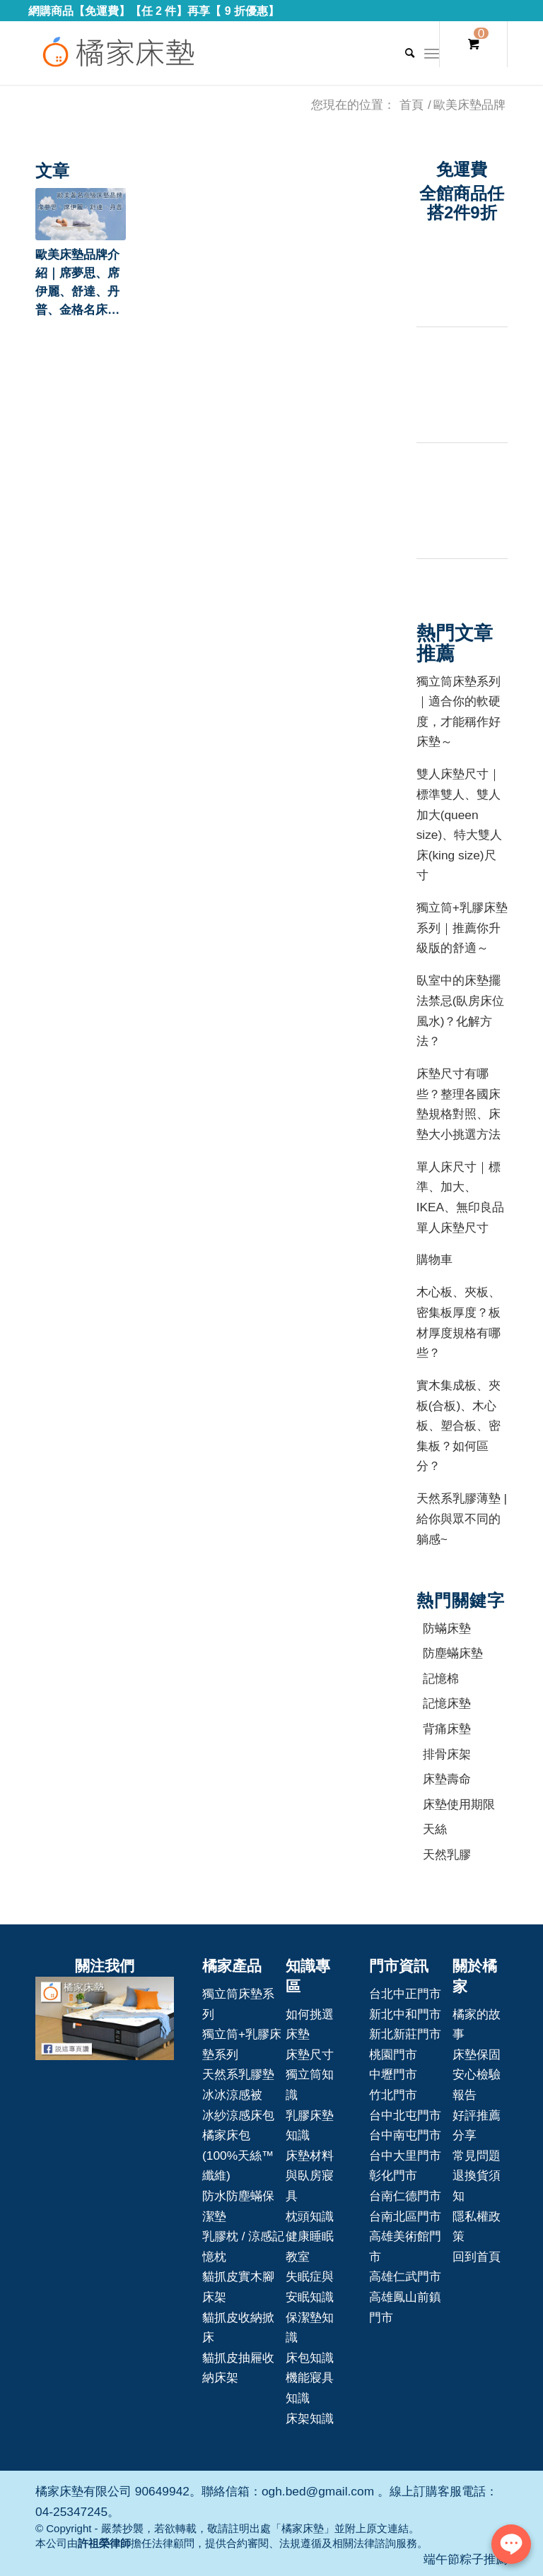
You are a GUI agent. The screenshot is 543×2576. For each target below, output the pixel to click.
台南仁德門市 (405, 2195)
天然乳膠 (447, 1854)
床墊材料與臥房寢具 (310, 2175)
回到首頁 (476, 2256)
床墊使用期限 (459, 1804)
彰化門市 (393, 2175)
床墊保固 (476, 2054)
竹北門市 (393, 2094)
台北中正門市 (405, 1993)
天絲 (435, 1829)
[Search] (402, 53)
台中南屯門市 (405, 2135)
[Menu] (431, 53)
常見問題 (476, 2155)
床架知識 (310, 2418)
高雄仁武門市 (405, 2276)
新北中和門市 (405, 2014)
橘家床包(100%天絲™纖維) (238, 2155)
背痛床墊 (447, 1728)
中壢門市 (393, 2074)
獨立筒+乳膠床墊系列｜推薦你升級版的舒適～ (462, 927)
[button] (80, 214)
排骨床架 (447, 1754)
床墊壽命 (447, 1778)
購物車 (434, 1259)
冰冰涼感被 (232, 2094)
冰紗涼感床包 (238, 2115)
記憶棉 (441, 1678)
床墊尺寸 (310, 2054)
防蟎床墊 (447, 1628)
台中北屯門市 (405, 2115)
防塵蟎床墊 (453, 1653)
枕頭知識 (310, 2216)
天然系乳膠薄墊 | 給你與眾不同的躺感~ (461, 1518)
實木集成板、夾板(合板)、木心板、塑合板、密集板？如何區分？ (458, 1425)
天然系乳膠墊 (238, 2074)
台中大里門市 (405, 2155)
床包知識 (310, 2357)
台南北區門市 (405, 2216)
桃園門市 (393, 2054)
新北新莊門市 (405, 2034)
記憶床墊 (447, 1703)
